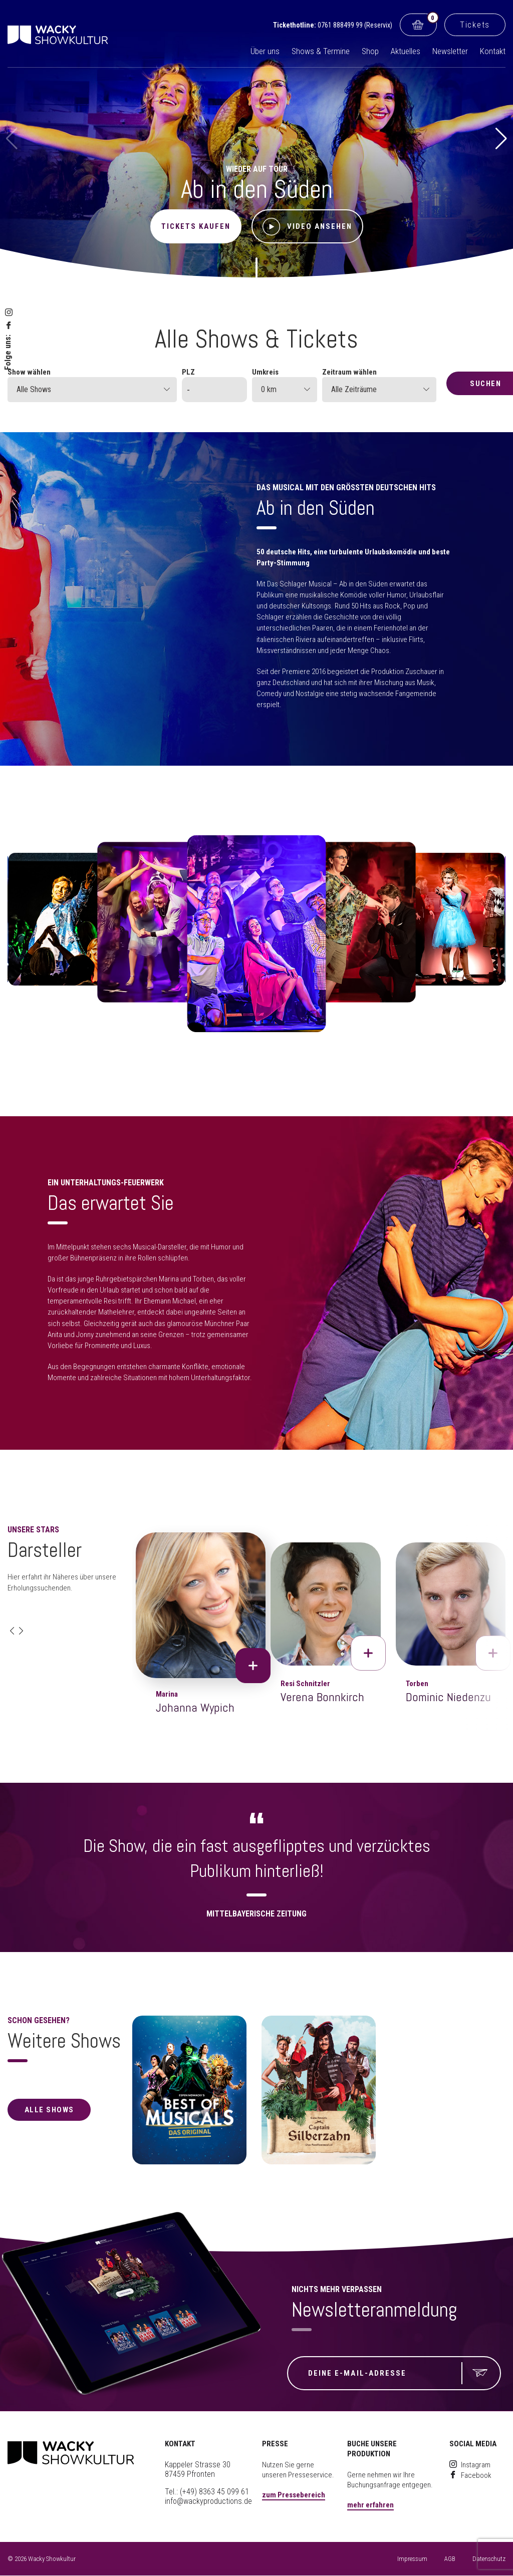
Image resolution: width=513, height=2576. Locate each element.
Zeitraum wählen (349, 372)
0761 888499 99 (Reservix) (355, 25)
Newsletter (450, 51)
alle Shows (49, 2109)
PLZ (188, 372)
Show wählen (29, 372)
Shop (370, 51)
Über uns (265, 51)
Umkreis (265, 372)
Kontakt (492, 51)
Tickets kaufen (195, 226)
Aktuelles (405, 51)
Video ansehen (307, 226)
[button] (501, 139)
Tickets (475, 25)
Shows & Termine (321, 51)
